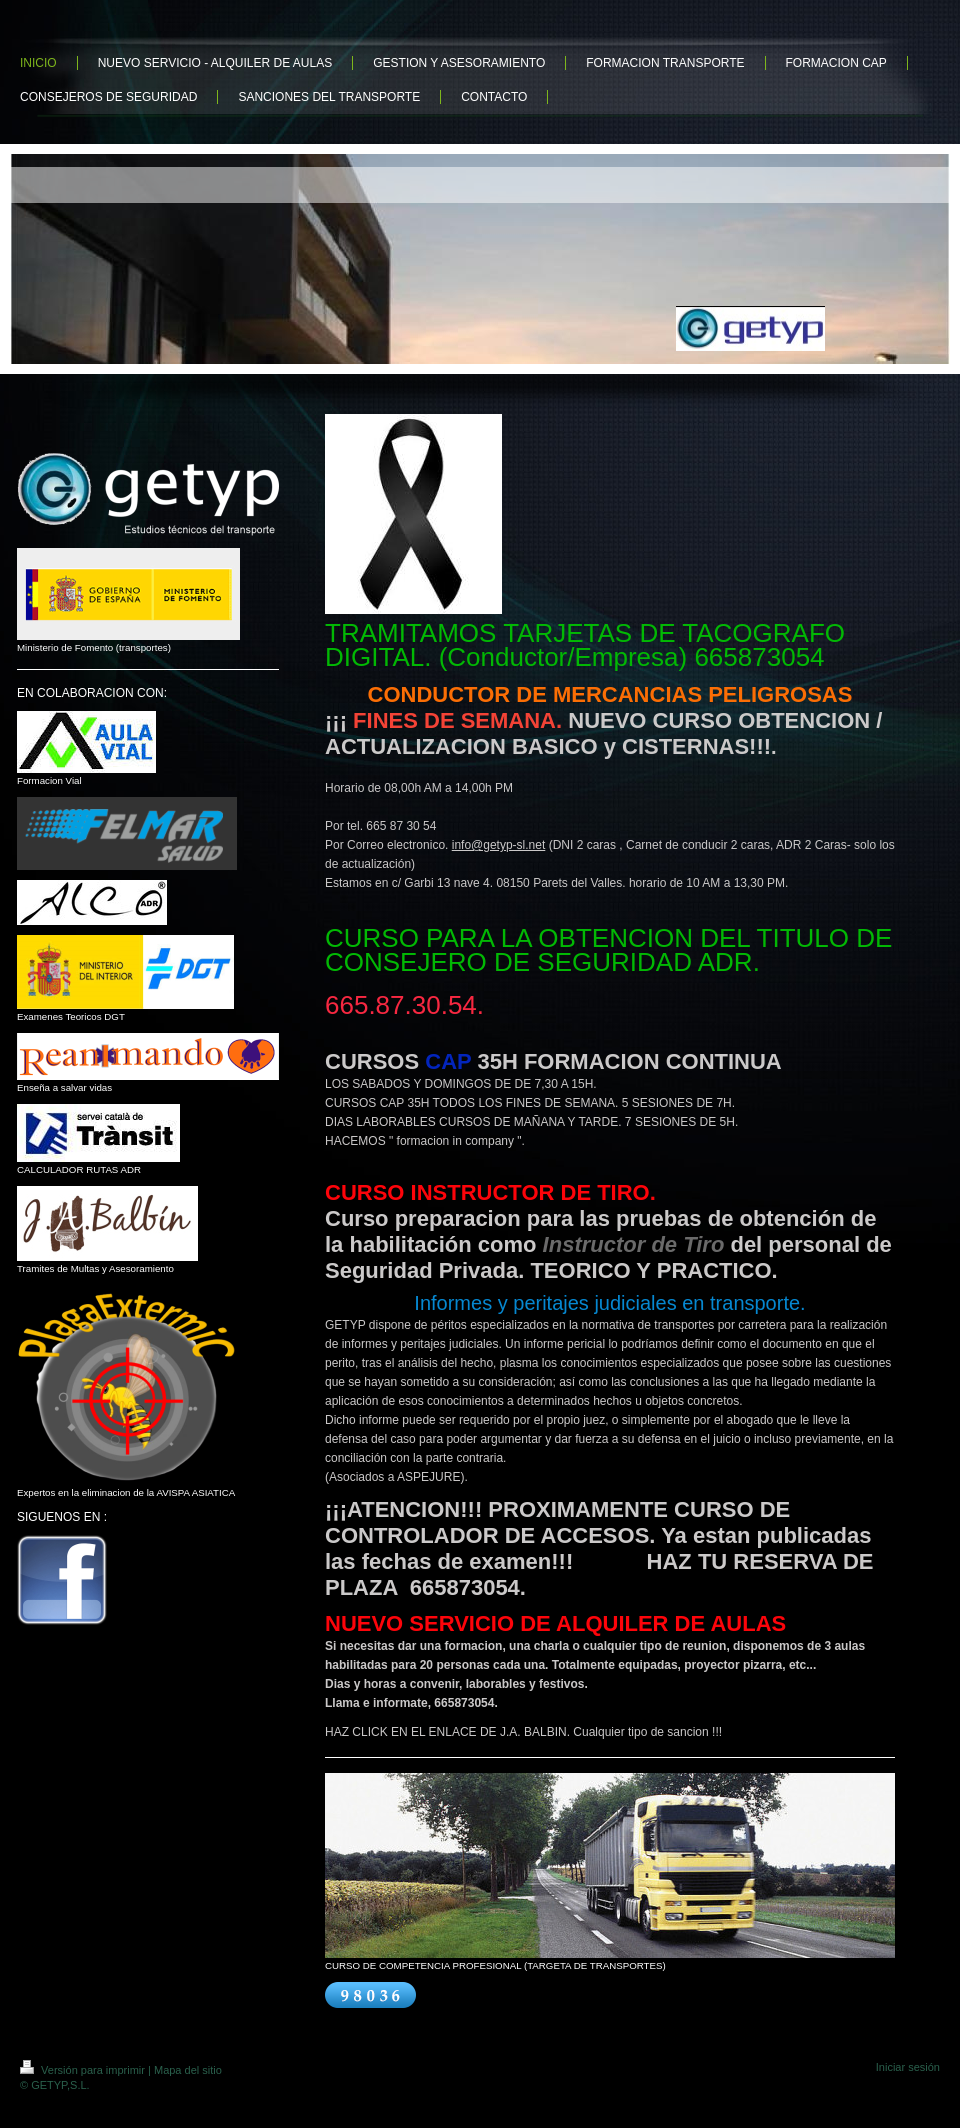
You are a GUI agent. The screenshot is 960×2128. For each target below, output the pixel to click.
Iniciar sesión (908, 2067)
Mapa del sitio (188, 2070)
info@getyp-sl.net (499, 845)
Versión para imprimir (84, 2070)
